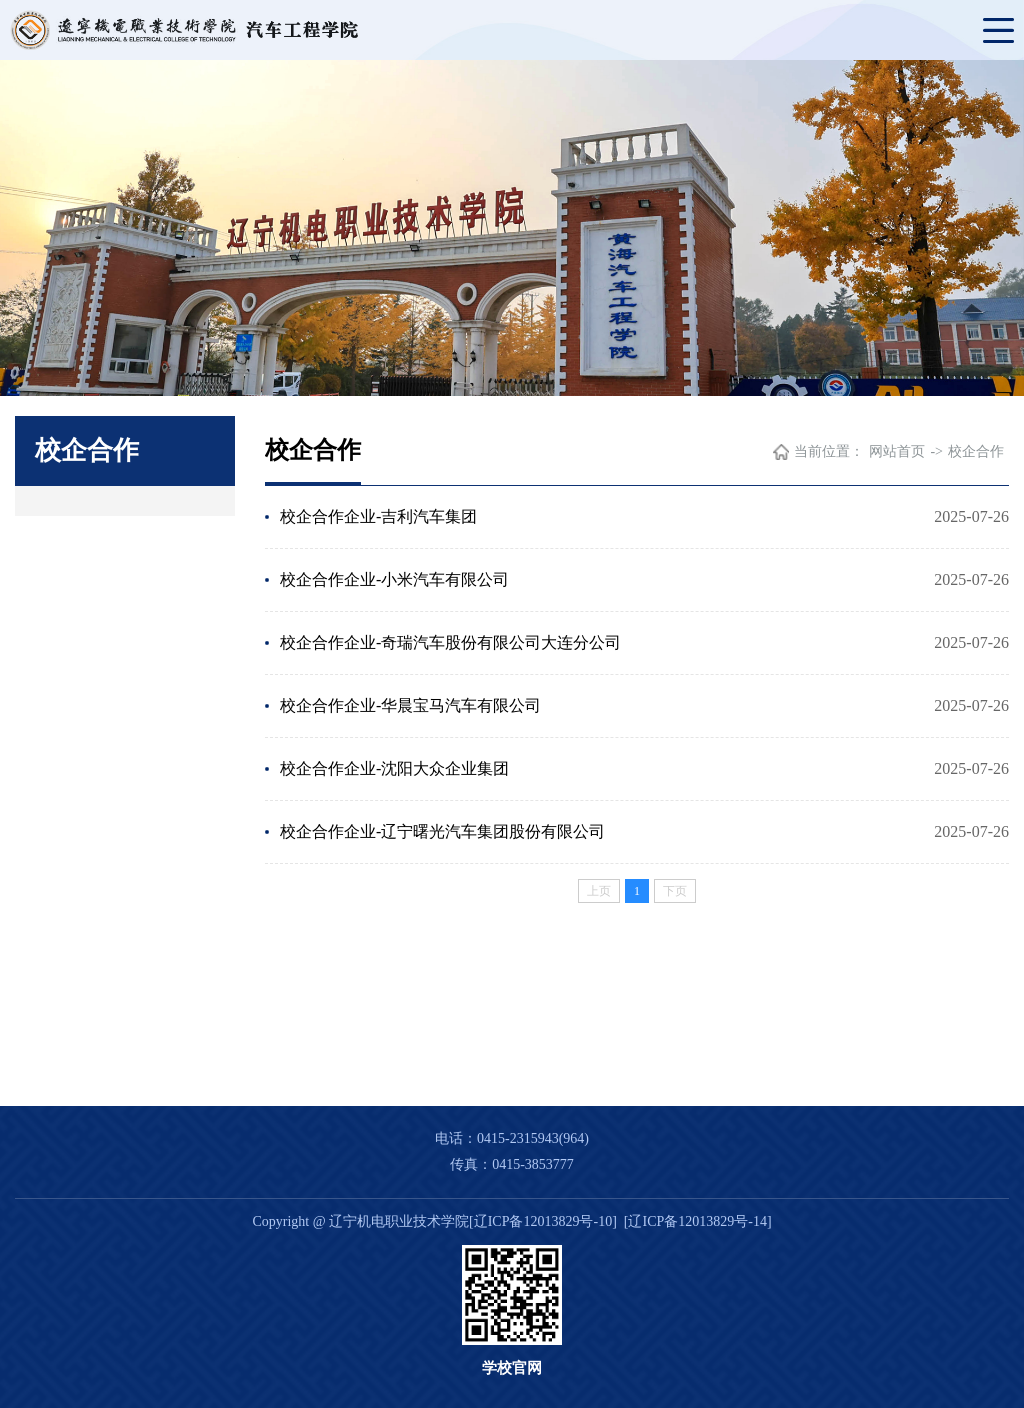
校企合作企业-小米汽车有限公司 (394, 579)
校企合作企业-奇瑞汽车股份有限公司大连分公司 (450, 642)
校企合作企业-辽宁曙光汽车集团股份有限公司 (442, 831)
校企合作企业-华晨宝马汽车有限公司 (410, 705)
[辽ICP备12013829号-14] (698, 1221)
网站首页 (897, 451)
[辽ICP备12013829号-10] (543, 1221)
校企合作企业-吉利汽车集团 (378, 516)
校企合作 (976, 451)
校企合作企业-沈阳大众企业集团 (394, 768)
